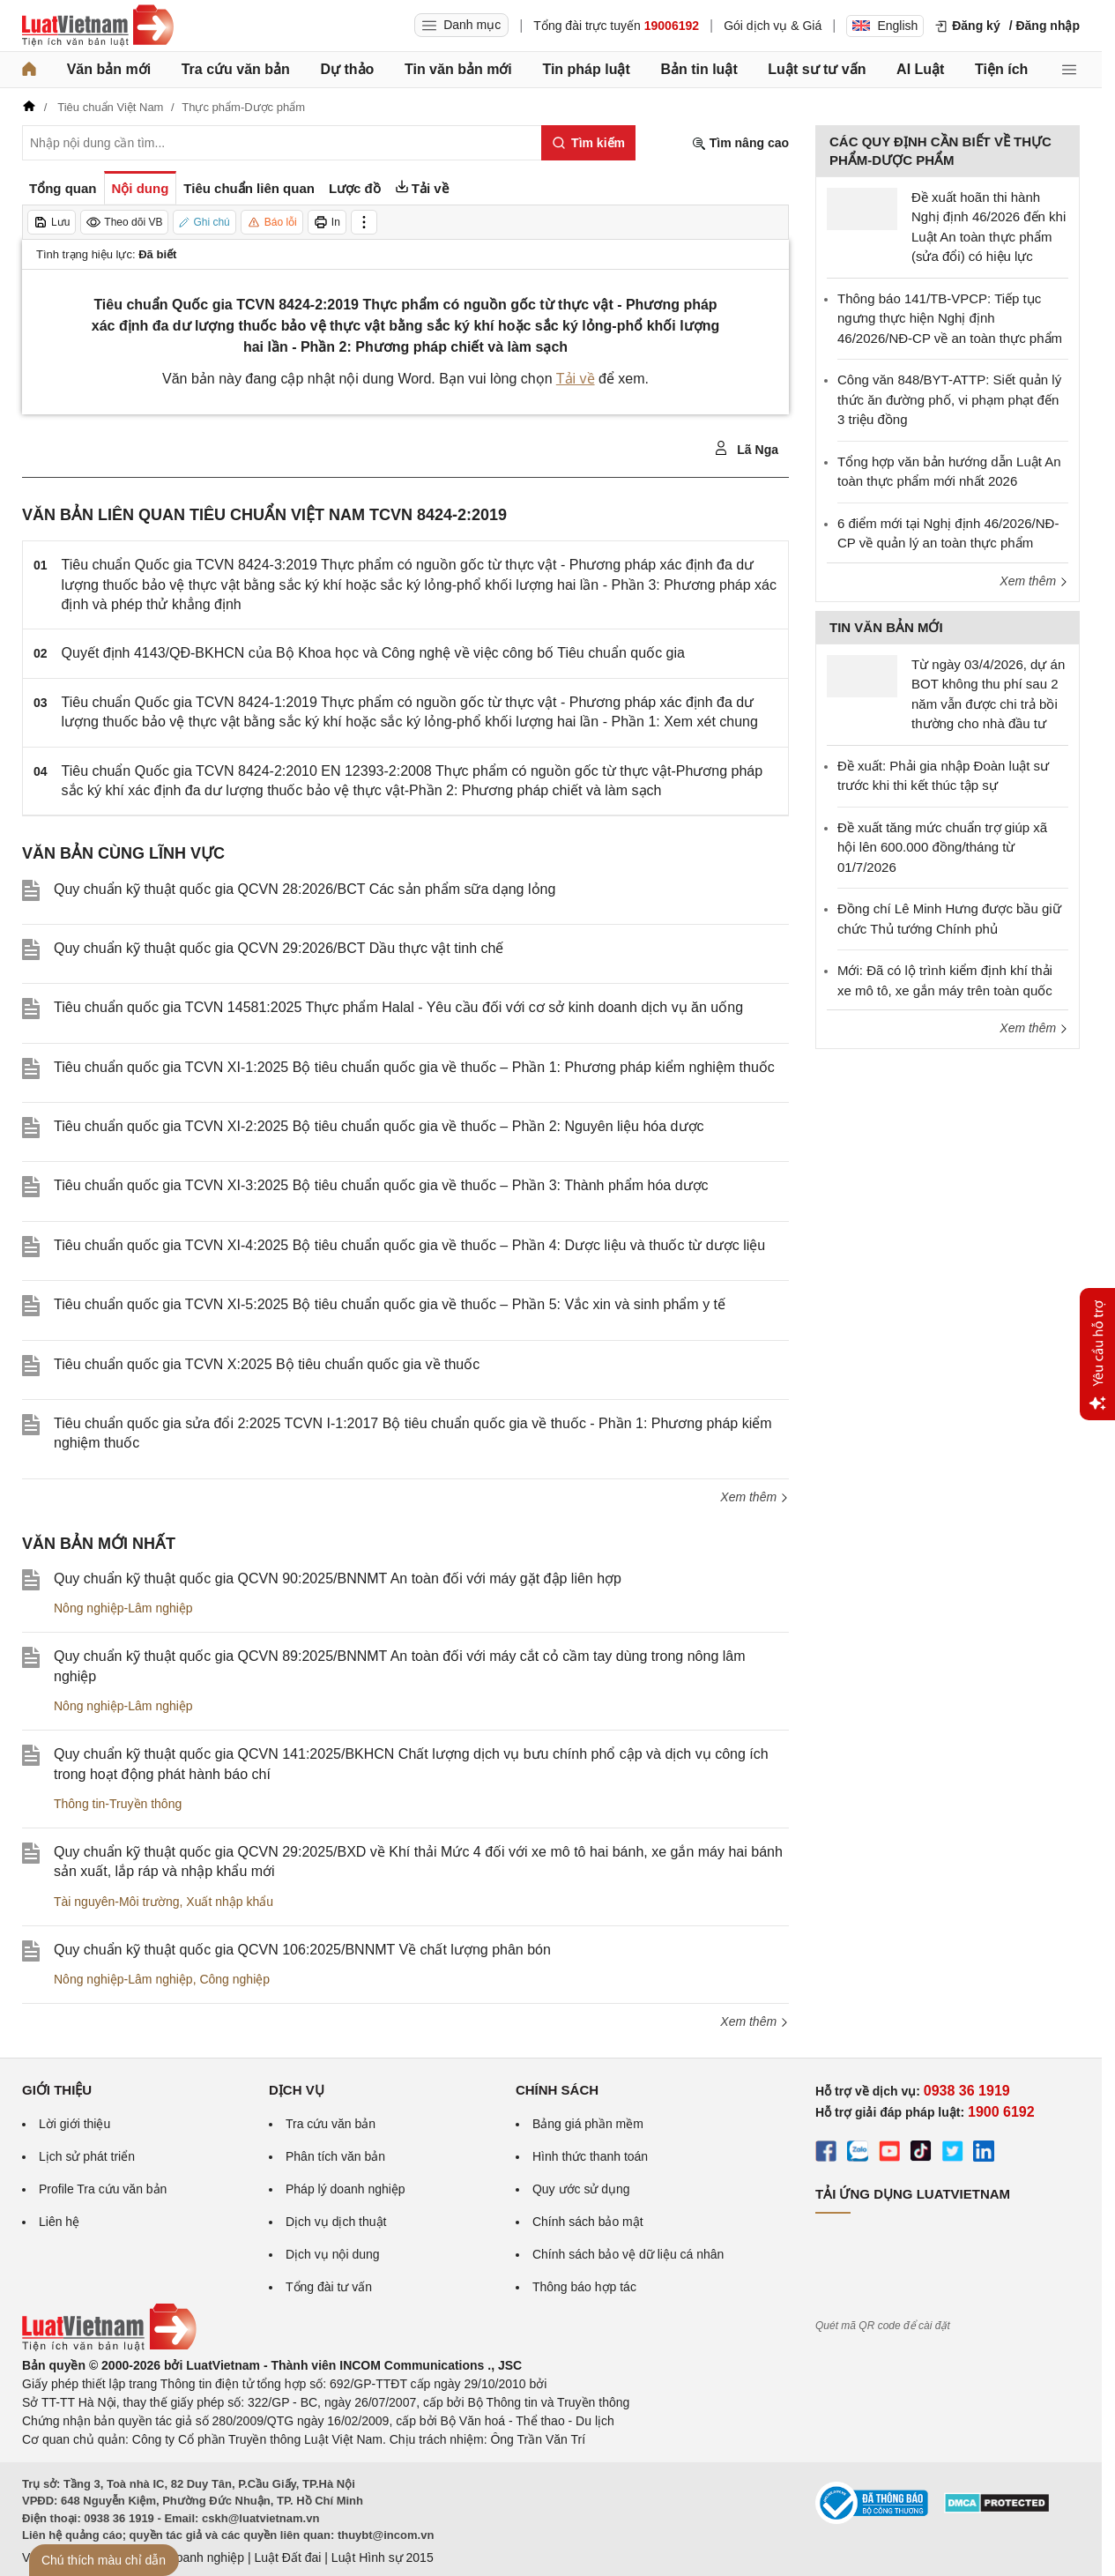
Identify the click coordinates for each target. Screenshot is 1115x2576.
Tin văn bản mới (458, 69)
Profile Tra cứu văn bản (103, 2189)
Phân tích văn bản (335, 2156)
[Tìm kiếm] (588, 142)
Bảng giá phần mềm (587, 2124)
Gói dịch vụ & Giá (772, 26)
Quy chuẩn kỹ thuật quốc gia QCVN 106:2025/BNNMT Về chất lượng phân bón (302, 1949)
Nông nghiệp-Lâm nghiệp (123, 1608)
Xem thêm (754, 1497)
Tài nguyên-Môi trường (117, 1902)
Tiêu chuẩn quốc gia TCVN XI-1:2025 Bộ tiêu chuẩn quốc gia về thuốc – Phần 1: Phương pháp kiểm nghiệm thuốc (414, 1067)
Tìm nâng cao (740, 143)
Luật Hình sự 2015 (382, 2557)
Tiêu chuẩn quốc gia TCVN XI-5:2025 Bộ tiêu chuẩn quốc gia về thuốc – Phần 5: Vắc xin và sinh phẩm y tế (389, 1304)
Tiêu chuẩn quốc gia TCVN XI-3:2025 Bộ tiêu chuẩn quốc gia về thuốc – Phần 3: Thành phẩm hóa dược (381, 1185)
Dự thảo (347, 69)
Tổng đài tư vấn (329, 2287)
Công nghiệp (234, 1979)
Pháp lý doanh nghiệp (345, 2189)
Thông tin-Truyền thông (118, 1804)
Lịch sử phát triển (87, 2156)
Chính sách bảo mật (587, 2222)
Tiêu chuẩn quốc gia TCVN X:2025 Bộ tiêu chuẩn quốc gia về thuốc (266, 1364)
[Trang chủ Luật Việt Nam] (98, 25)
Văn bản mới (109, 69)
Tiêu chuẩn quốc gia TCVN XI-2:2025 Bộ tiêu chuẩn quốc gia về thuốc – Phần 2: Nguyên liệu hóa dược (379, 1126)
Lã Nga (746, 449)
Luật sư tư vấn (817, 69)
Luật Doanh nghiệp (191, 2557)
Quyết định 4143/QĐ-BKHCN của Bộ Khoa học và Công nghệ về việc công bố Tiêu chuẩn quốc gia (373, 652)
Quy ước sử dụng (581, 2189)
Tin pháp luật (585, 69)
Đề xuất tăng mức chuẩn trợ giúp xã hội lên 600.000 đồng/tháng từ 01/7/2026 (942, 847)
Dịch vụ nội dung (333, 2254)
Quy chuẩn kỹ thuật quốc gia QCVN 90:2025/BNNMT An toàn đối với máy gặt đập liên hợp (337, 1578)
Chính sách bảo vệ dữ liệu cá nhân (628, 2254)
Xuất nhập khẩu (229, 1902)
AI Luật (920, 69)
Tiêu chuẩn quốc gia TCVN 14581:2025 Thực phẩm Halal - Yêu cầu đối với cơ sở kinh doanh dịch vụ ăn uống (398, 1007)
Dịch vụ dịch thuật (336, 2222)
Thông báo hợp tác (584, 2287)
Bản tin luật (698, 69)
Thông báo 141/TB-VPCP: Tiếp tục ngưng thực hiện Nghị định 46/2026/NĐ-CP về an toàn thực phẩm (949, 318)
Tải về (575, 378)
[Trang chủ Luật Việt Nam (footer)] (109, 2347)
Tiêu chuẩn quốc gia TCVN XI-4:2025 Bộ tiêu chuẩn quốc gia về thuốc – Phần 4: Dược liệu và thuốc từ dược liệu (409, 1245)
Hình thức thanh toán (590, 2156)
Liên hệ (59, 2222)
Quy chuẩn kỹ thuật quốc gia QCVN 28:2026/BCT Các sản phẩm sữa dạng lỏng (304, 889)
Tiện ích (1001, 69)
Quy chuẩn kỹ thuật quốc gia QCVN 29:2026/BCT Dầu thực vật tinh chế (278, 948)
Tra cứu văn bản (236, 69)
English (885, 26)
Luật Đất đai (287, 2557)
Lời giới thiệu (74, 2124)
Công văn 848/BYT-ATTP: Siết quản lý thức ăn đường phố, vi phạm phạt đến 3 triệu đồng (949, 399)
